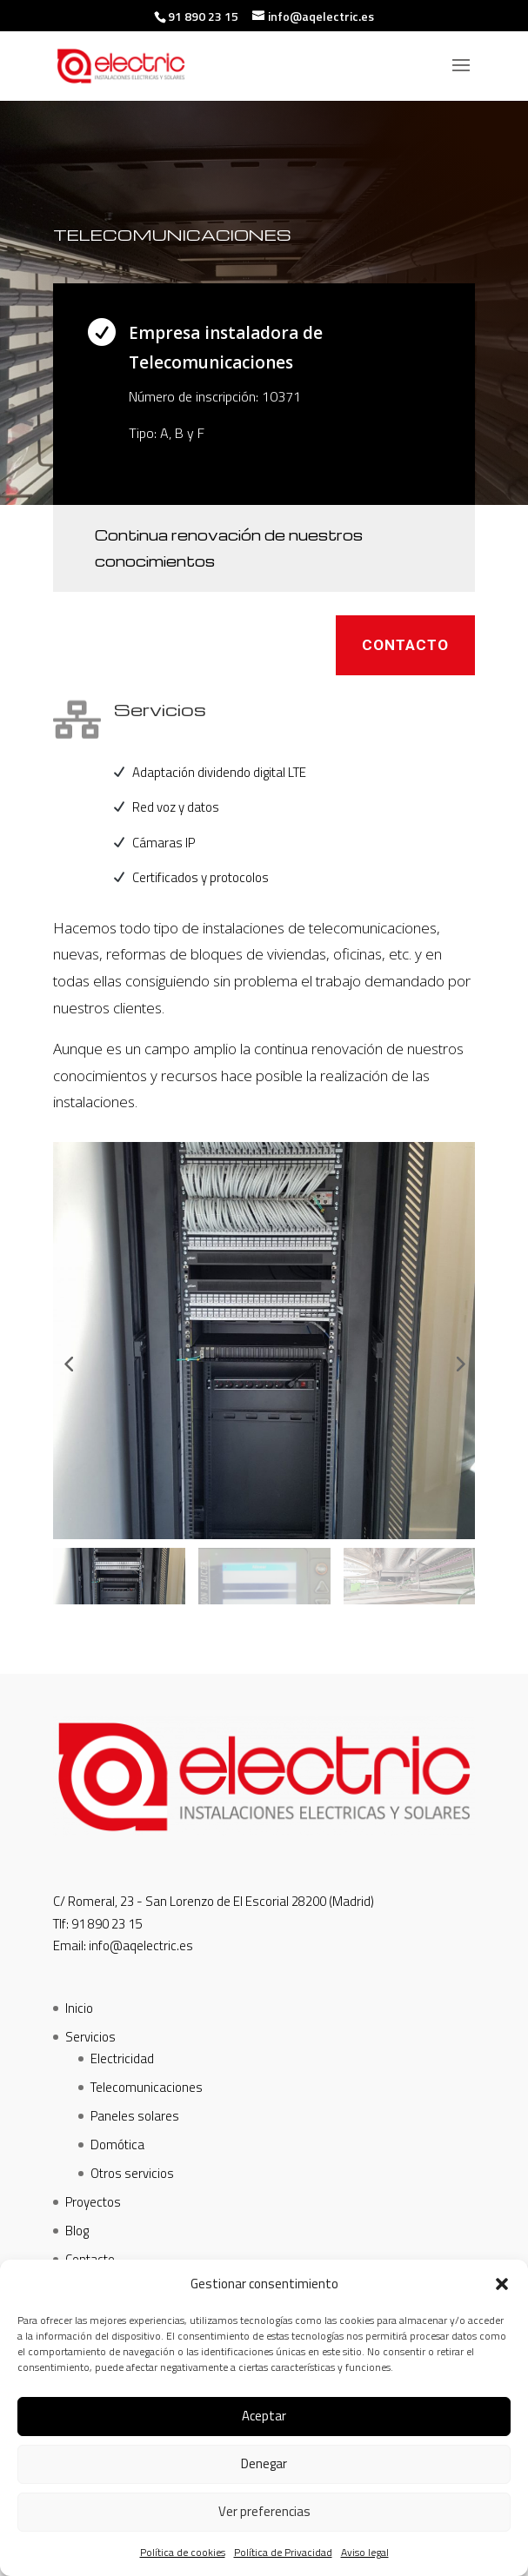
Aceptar (264, 2416)
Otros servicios (132, 2173)
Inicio (79, 2008)
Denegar (264, 2463)
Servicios (90, 2037)
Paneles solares (134, 2116)
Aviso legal (365, 2552)
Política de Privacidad (283, 2552)
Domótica (117, 2144)
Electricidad (122, 2058)
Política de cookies (182, 2552)
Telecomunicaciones (146, 2087)
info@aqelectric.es (141, 1945)
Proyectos (93, 2202)
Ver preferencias (264, 2511)
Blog (77, 2231)
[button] (502, 2284)
